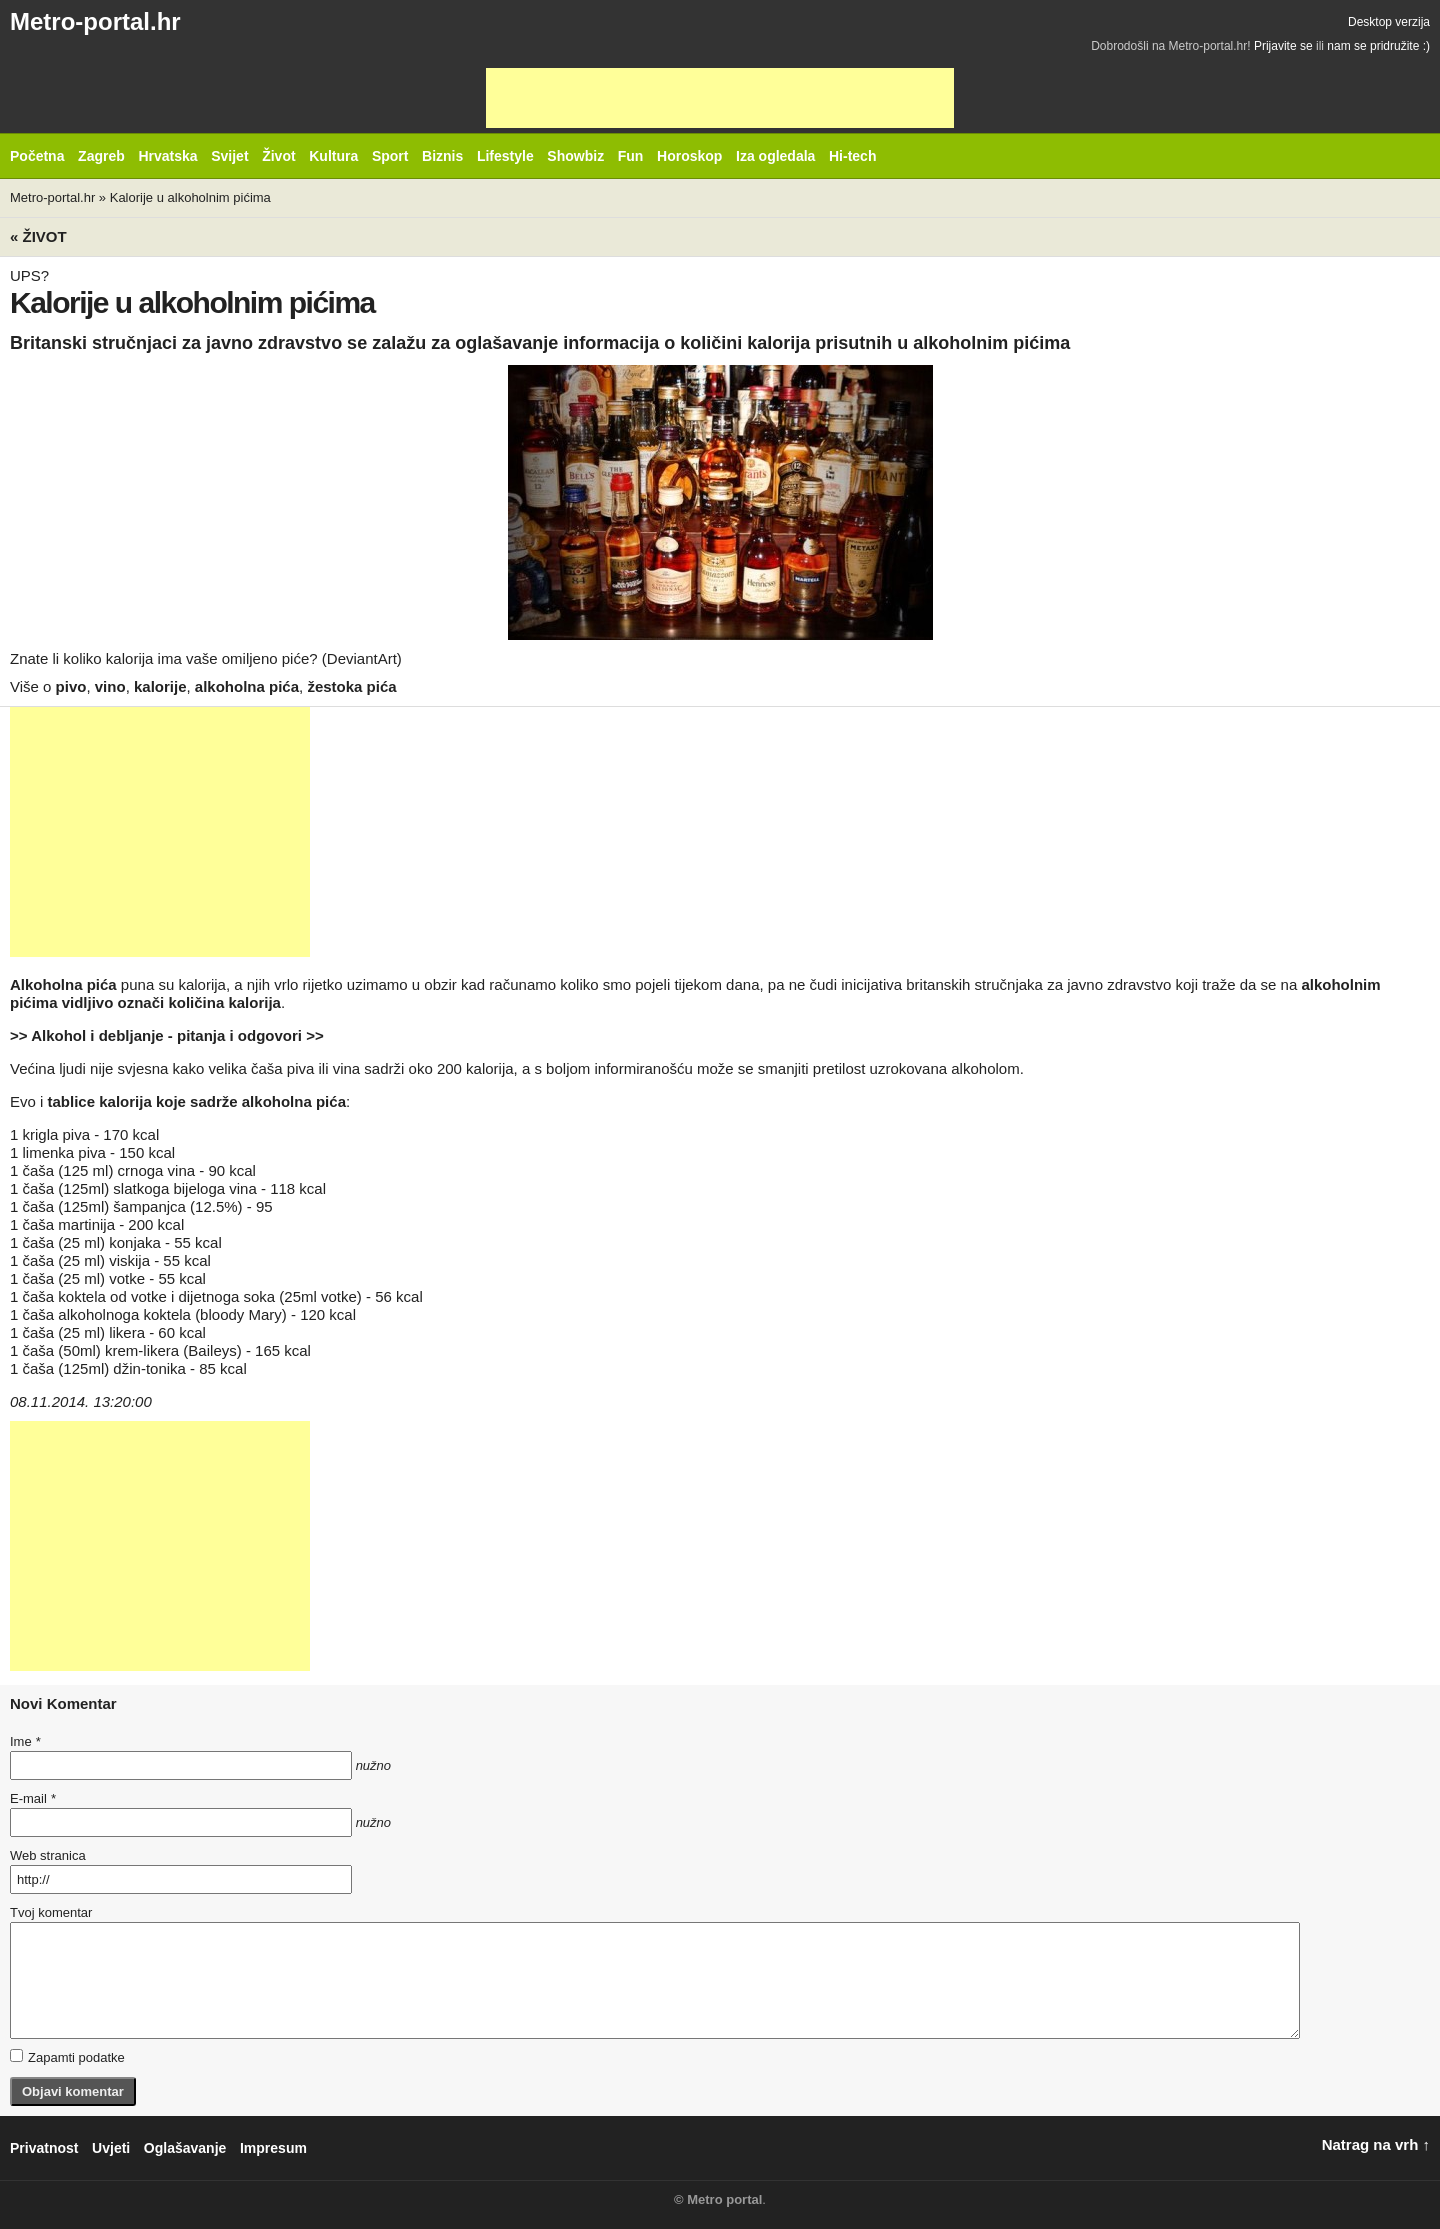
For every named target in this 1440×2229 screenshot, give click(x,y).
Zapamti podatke (67, 2057)
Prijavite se (1283, 46)
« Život (38, 236)
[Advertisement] (720, 98)
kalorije (160, 686)
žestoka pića (351, 686)
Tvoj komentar (51, 1912)
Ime (25, 1741)
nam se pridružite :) (1378, 46)
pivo (71, 686)
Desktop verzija (1389, 22)
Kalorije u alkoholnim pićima (190, 197)
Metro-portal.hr (95, 21)
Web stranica (48, 1855)
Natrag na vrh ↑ (1376, 2144)
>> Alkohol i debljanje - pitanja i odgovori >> (167, 1035)
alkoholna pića (247, 686)
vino (110, 686)
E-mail (33, 1798)
